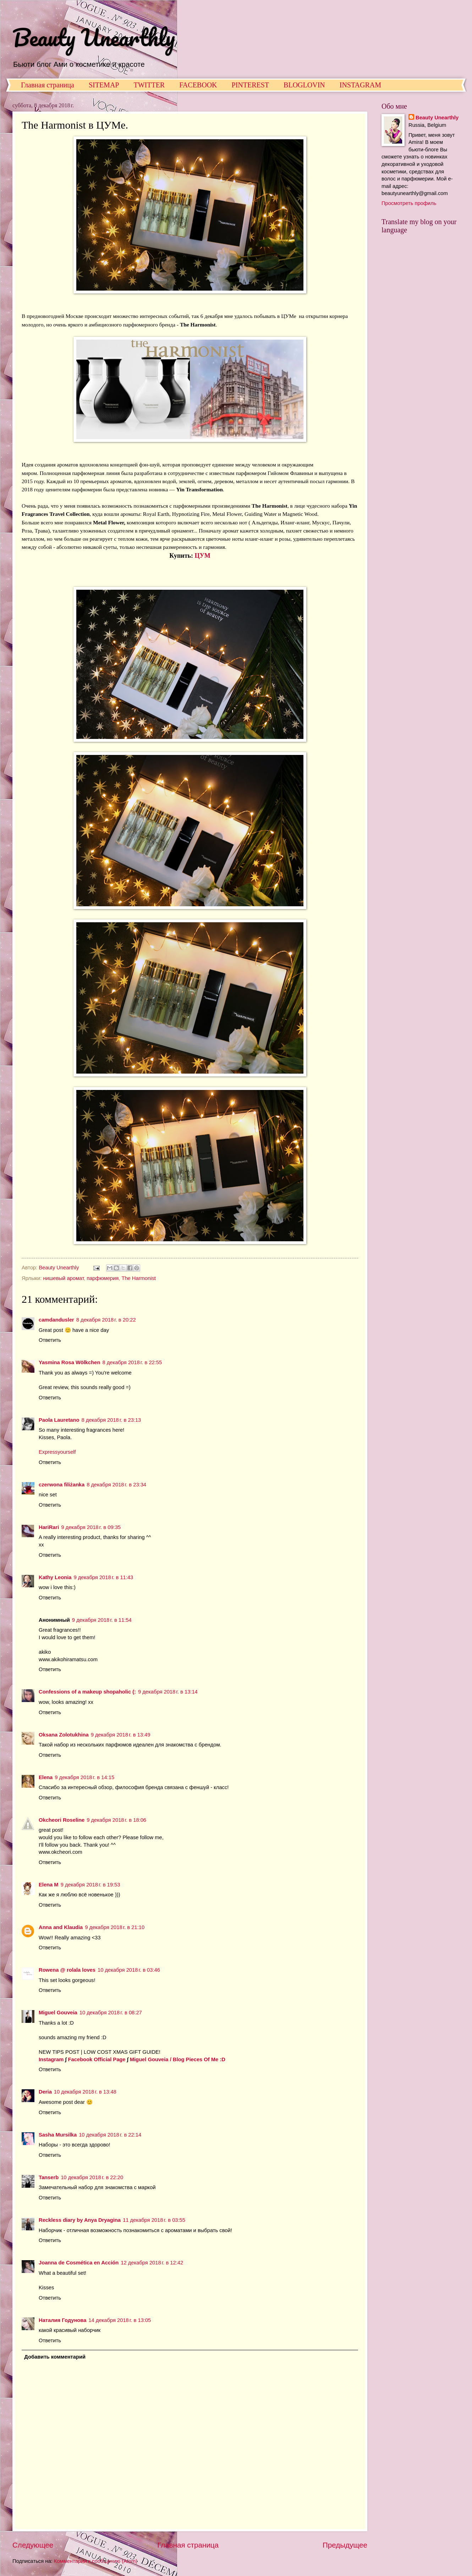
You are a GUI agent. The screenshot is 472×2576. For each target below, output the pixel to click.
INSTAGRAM (360, 85)
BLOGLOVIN (304, 85)
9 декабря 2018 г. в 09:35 (91, 1527)
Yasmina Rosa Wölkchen (69, 1362)
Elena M (49, 1885)
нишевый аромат (63, 1278)
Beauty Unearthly (93, 37)
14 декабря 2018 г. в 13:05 (119, 2320)
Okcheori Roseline (61, 1820)
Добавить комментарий (55, 2357)
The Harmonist (138, 1278)
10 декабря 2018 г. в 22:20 (92, 2177)
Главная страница (47, 85)
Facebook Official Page (97, 2059)
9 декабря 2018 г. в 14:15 (84, 1777)
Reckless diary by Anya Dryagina (80, 2220)
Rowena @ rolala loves (67, 1970)
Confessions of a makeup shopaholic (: (87, 1692)
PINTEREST (250, 85)
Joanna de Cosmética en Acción (79, 2263)
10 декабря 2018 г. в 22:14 (110, 2135)
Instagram (51, 2059)
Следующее (32, 2545)
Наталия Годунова (62, 2320)
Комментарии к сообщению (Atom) (95, 2561)
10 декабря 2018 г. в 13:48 (85, 2092)
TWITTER (149, 85)
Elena (46, 1777)
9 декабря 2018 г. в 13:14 (168, 1692)
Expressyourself (57, 1452)
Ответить (50, 1340)
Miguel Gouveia (58, 2012)
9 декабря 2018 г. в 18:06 (116, 1820)
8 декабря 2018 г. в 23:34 (116, 1484)
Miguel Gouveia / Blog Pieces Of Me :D (177, 2059)
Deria (45, 2092)
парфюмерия (103, 1278)
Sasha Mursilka (58, 2135)
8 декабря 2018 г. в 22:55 (132, 1362)
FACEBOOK (198, 85)
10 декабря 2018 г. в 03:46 (129, 1970)
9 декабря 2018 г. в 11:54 (102, 1620)
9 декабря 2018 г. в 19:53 (90, 1885)
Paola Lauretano (59, 1420)
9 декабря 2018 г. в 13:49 (120, 1735)
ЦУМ (202, 555)
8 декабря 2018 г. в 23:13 (111, 1420)
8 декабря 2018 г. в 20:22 (106, 1320)
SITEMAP (104, 85)
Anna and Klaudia (61, 1927)
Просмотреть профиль (409, 203)
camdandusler (56, 1320)
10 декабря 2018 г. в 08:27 (110, 2012)
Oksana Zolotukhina (64, 1735)
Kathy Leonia (55, 1577)
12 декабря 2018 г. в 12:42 (152, 2263)
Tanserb (49, 2177)
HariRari (49, 1527)
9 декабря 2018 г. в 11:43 (103, 1577)
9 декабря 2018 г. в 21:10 (114, 1927)
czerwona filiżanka (61, 1484)
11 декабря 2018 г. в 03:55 (154, 2220)
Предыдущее (345, 2545)
